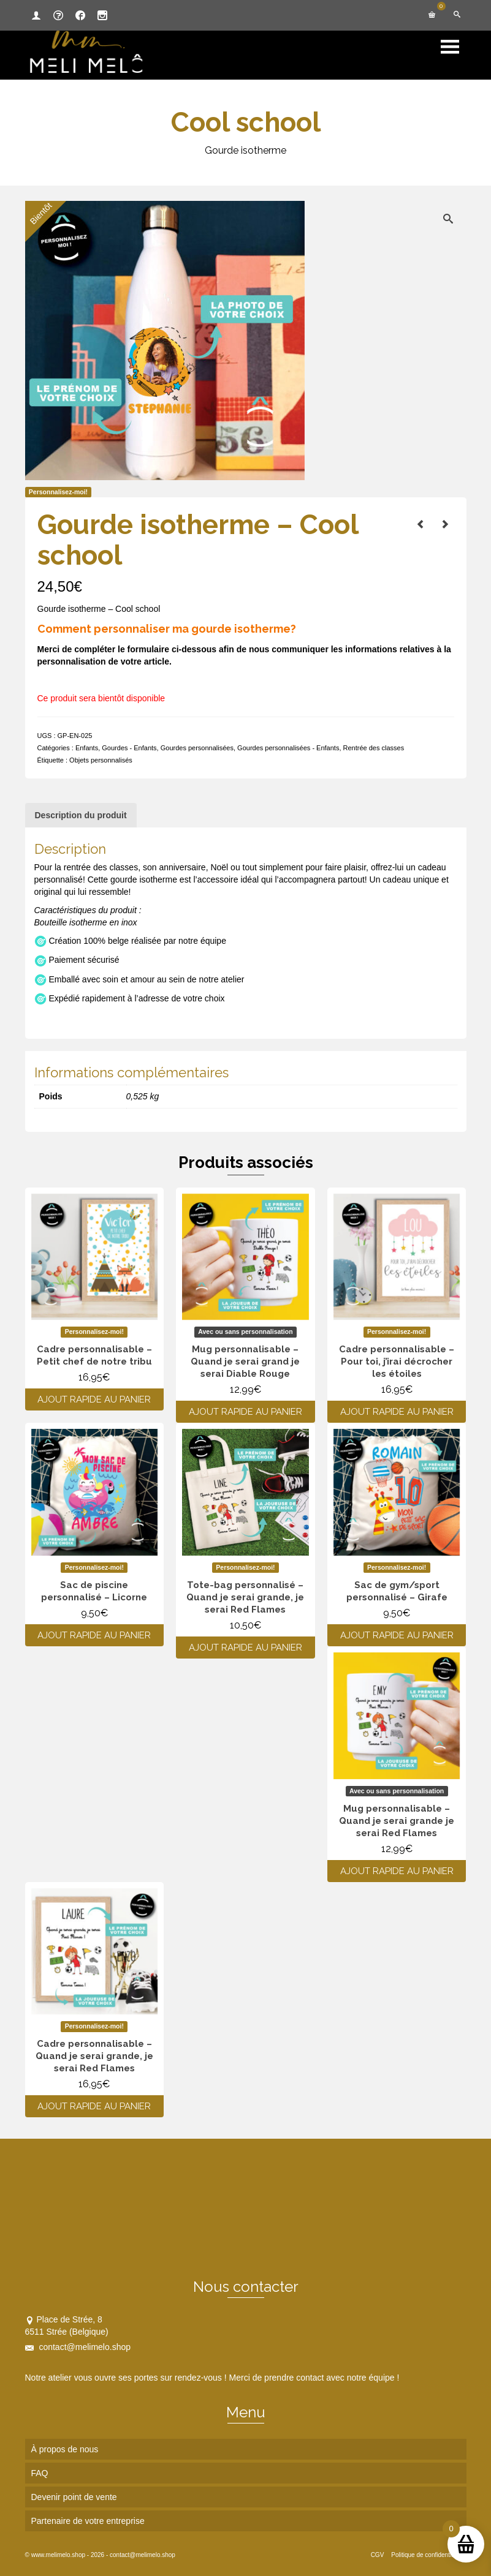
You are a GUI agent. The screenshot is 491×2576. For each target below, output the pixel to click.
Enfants (86, 747)
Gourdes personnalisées (197, 747)
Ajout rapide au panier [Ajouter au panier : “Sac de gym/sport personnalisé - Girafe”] (397, 1635)
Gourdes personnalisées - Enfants (288, 747)
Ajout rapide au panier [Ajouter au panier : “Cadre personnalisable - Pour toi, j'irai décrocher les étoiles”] (397, 1411)
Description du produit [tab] (81, 815)
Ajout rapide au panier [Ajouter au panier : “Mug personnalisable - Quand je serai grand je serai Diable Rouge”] (245, 1411)
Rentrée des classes (374, 747)
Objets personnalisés (100, 760)
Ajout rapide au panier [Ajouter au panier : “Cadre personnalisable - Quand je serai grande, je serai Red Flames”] (94, 2106)
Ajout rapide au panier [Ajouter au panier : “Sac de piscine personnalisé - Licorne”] (94, 1635)
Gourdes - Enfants (129, 747)
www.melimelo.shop (58, 2555)
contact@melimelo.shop (78, 2347)
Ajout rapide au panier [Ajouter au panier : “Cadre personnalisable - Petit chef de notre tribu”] (94, 1399)
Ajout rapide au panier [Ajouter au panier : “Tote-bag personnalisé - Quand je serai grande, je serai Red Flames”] (245, 1647)
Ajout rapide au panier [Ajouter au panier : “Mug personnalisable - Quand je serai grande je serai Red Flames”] (397, 1871)
